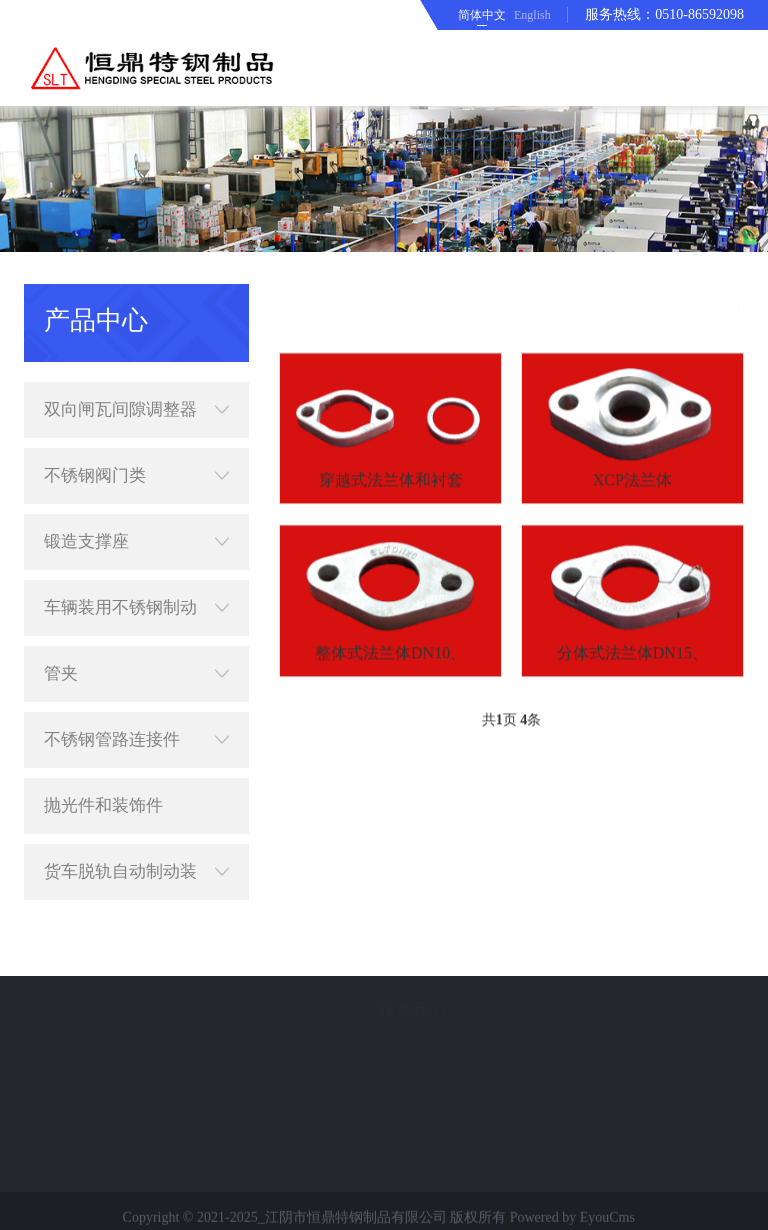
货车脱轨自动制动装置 (136, 849)
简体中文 (482, 15)
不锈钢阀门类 (136, 453)
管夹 (136, 651)
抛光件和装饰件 (103, 782)
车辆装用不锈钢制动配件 (136, 585)
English (532, 15)
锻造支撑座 (136, 519)
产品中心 (599, 300)
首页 (540, 300)
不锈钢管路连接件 (136, 717)
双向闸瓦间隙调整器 (136, 387)
